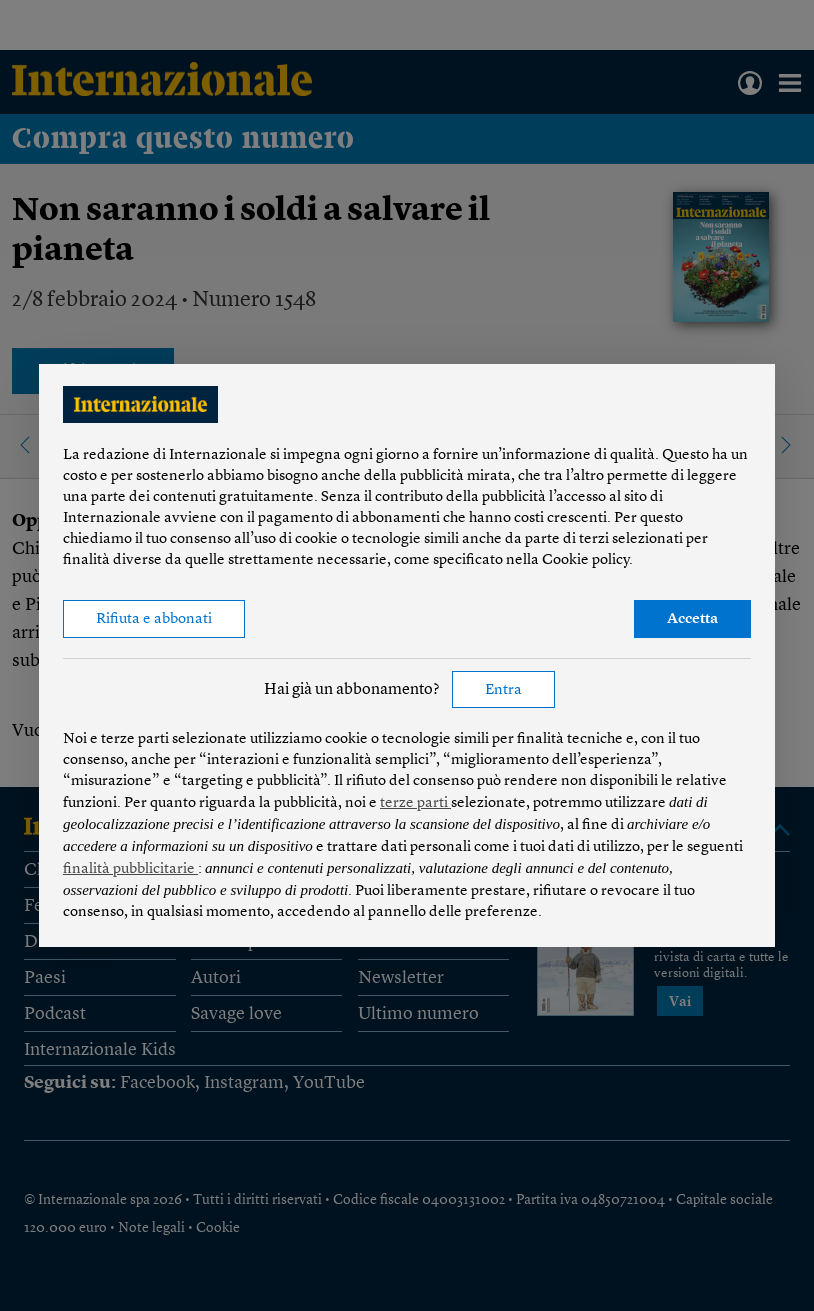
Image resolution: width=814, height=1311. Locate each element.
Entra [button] (503, 690)
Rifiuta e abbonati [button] (154, 619)
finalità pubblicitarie (130, 869)
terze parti (415, 803)
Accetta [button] (692, 619)
